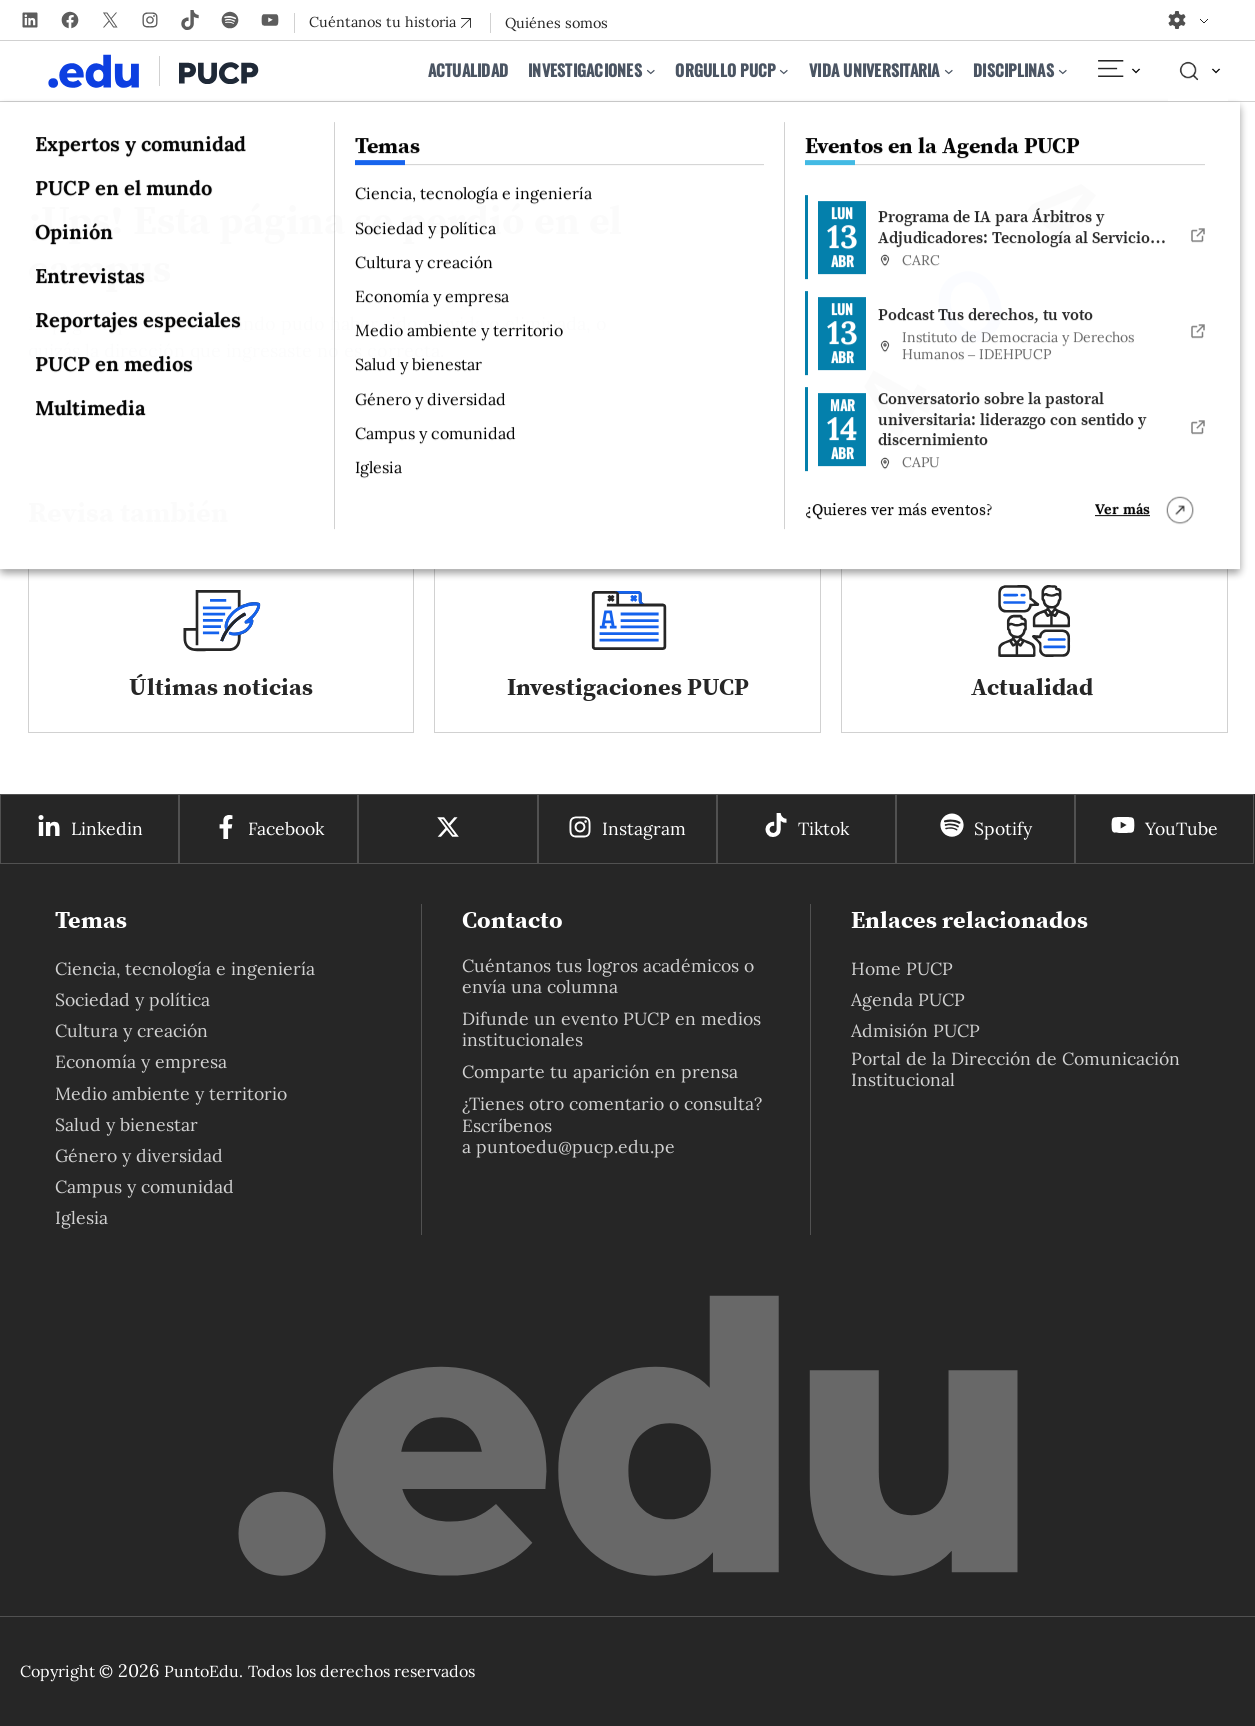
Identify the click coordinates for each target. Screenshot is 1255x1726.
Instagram (644, 828)
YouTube (1181, 828)
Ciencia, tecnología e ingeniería (185, 968)
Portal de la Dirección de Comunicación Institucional (1015, 1069)
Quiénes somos (556, 23)
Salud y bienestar (126, 1124)
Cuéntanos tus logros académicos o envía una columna (608, 976)
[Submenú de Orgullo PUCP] (784, 71)
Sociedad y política (132, 999)
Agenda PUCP (908, 999)
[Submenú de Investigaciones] (651, 71)
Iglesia (81, 1217)
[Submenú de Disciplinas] (1063, 71)
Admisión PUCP (915, 1030)
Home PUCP (902, 968)
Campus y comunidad (144, 1186)
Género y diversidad (139, 1155)
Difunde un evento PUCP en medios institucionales (611, 1029)
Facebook (286, 828)
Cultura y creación (131, 1030)
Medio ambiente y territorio (171, 1093)
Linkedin (107, 828)
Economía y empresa (141, 1061)
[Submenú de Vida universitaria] (949, 71)
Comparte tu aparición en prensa (600, 1071)
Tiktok (823, 828)
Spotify (1003, 828)
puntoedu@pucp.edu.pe (575, 1146)
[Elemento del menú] (1118, 71)
